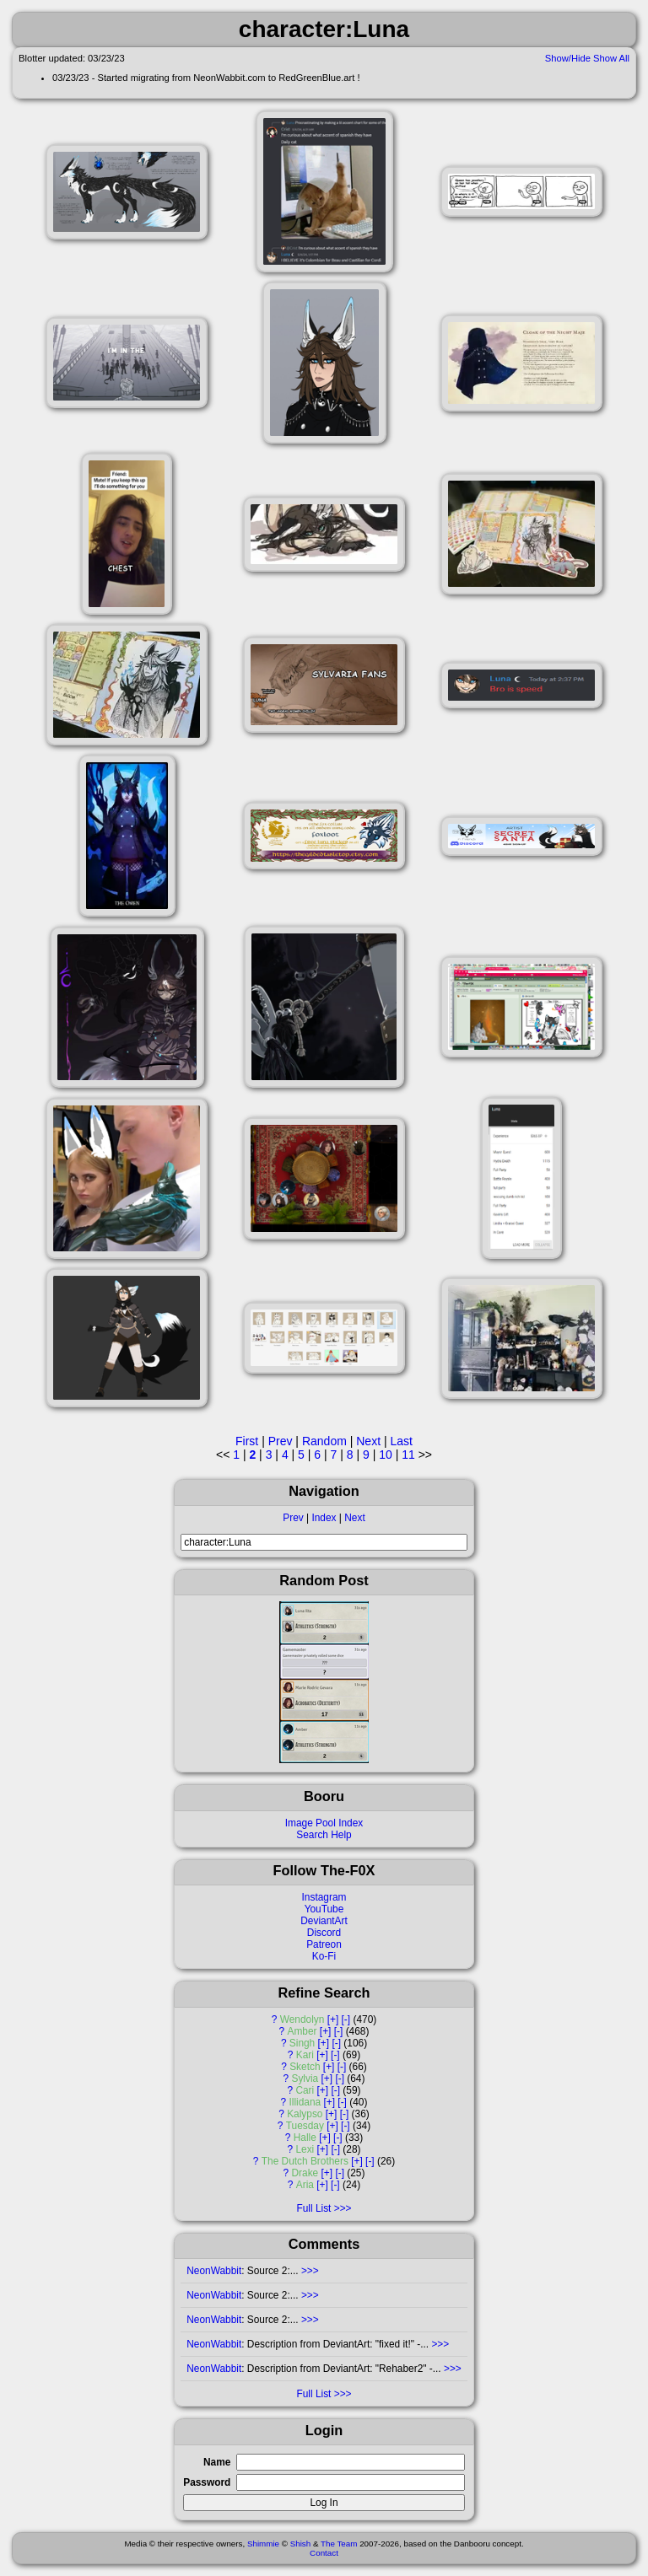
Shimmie (263, 2543)
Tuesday (305, 2126)
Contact (324, 2552)
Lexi (304, 2149)
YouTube (324, 1909)
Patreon (324, 1944)
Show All (611, 58)
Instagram (324, 1897)
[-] (346, 2019)
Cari (304, 2090)
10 (385, 1454)
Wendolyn (302, 2019)
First (246, 1441)
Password (206, 2482)
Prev (293, 1518)
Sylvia (304, 2078)
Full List (313, 2208)
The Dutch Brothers (305, 2161)
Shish (300, 2543)
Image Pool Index (324, 1823)
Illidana (305, 2102)
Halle (305, 2137)
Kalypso (304, 2114)
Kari (305, 2055)
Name (216, 2462)
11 (408, 1454)
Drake (304, 2173)
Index (323, 1518)
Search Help (323, 1835)
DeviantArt (324, 1921)
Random (324, 1441)
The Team (339, 2543)
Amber (302, 2031)
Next (354, 1518)
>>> (309, 2271)
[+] (333, 2019)
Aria (305, 2185)
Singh (302, 2043)
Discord (324, 1933)
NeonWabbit (213, 2271)
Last (401, 1441)
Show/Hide (568, 58)
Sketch (304, 2067)
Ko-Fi (324, 1956)
